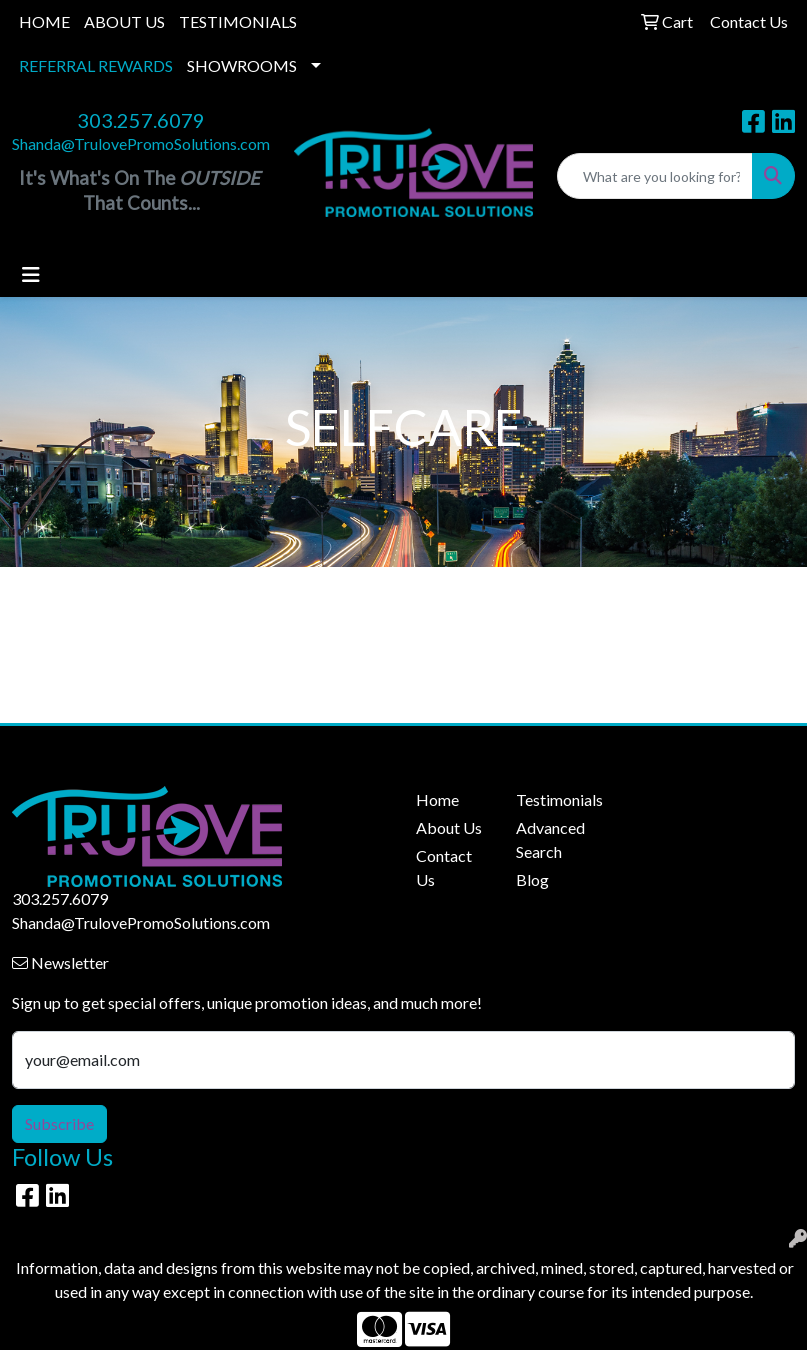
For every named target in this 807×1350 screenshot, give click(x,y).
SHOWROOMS (242, 65)
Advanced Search (550, 839)
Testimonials (554, 799)
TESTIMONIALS (238, 21)
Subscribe (59, 1123)
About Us (449, 827)
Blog (532, 879)
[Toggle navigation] (31, 274)
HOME (44, 21)
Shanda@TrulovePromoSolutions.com (141, 143)
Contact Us (444, 867)
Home (437, 799)
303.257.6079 (141, 120)
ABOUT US (124, 21)
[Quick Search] (655, 176)
